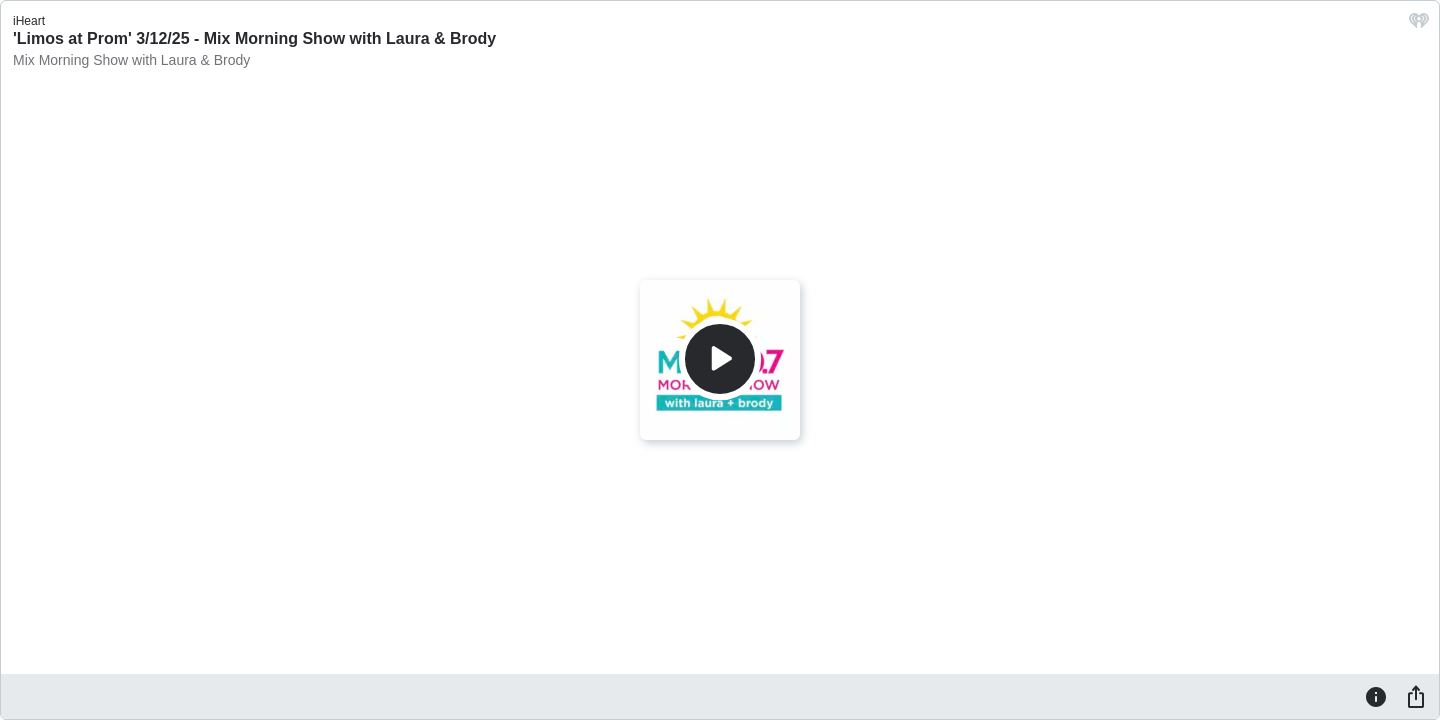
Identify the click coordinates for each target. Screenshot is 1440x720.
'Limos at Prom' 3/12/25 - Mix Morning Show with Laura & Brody (254, 38)
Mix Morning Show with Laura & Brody (131, 60)
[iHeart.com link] (1419, 25)
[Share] (1416, 696)
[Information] (1376, 696)
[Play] (720, 359)
